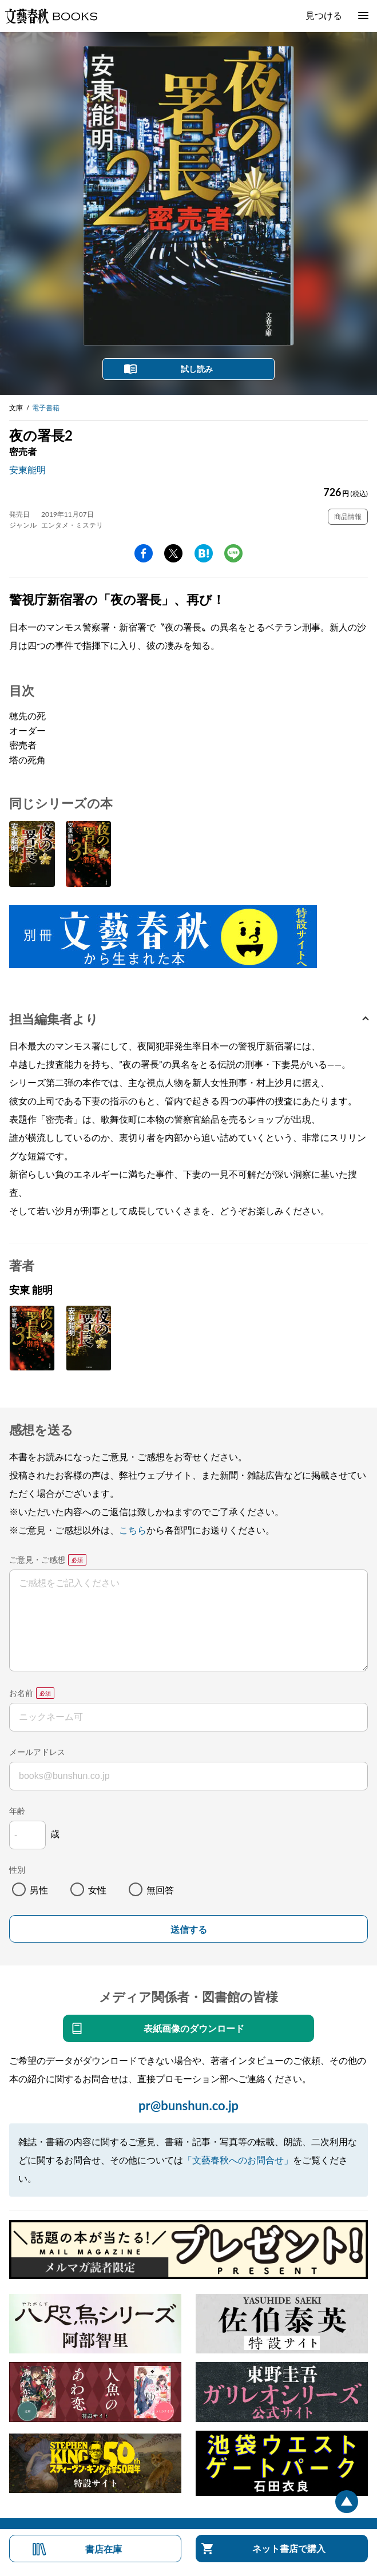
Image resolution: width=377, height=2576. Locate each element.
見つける (323, 15)
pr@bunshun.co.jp (188, 2105)
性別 (17, 1869)
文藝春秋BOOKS (51, 16)
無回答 (160, 1889)
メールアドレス (37, 1752)
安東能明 (27, 469)
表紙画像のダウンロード (194, 2028)
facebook (143, 553)
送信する (188, 1930)
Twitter (173, 553)
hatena (204, 553)
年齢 (17, 1811)
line (233, 553)
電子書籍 (45, 407)
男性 (39, 1889)
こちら (132, 1529)
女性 (97, 1889)
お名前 (21, 1693)
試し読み (197, 369)
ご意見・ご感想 (37, 1559)
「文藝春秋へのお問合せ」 (238, 2159)
